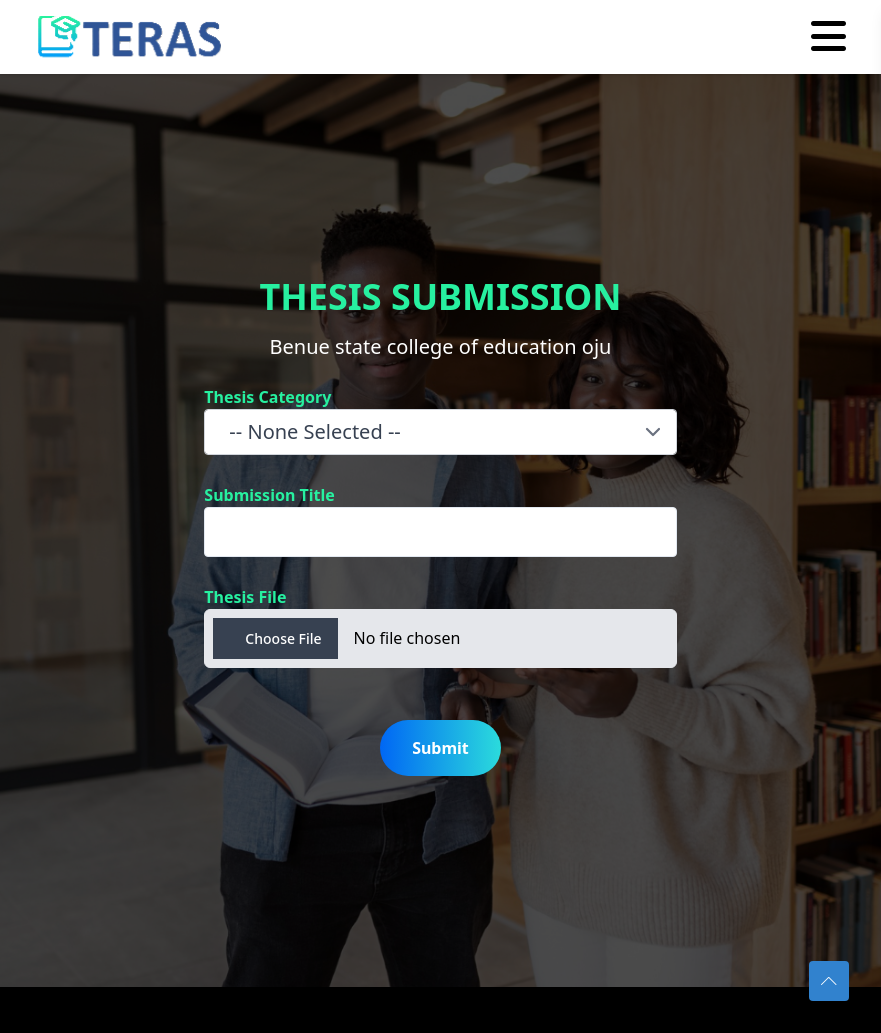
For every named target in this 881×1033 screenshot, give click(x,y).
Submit (440, 748)
